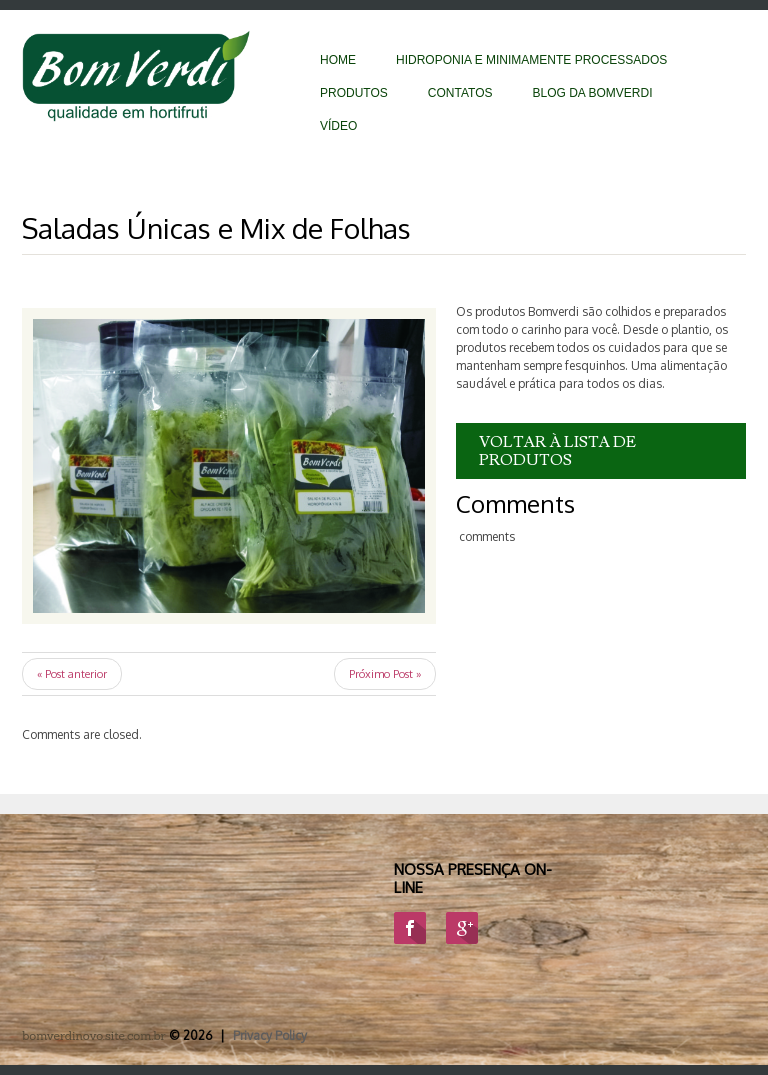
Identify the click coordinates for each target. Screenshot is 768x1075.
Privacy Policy (270, 1035)
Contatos (460, 93)
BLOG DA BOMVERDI (592, 93)
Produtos (354, 93)
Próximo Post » (385, 674)
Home (338, 60)
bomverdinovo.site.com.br (94, 1035)
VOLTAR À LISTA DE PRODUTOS (557, 451)
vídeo (338, 126)
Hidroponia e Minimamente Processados (531, 60)
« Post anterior (72, 674)
